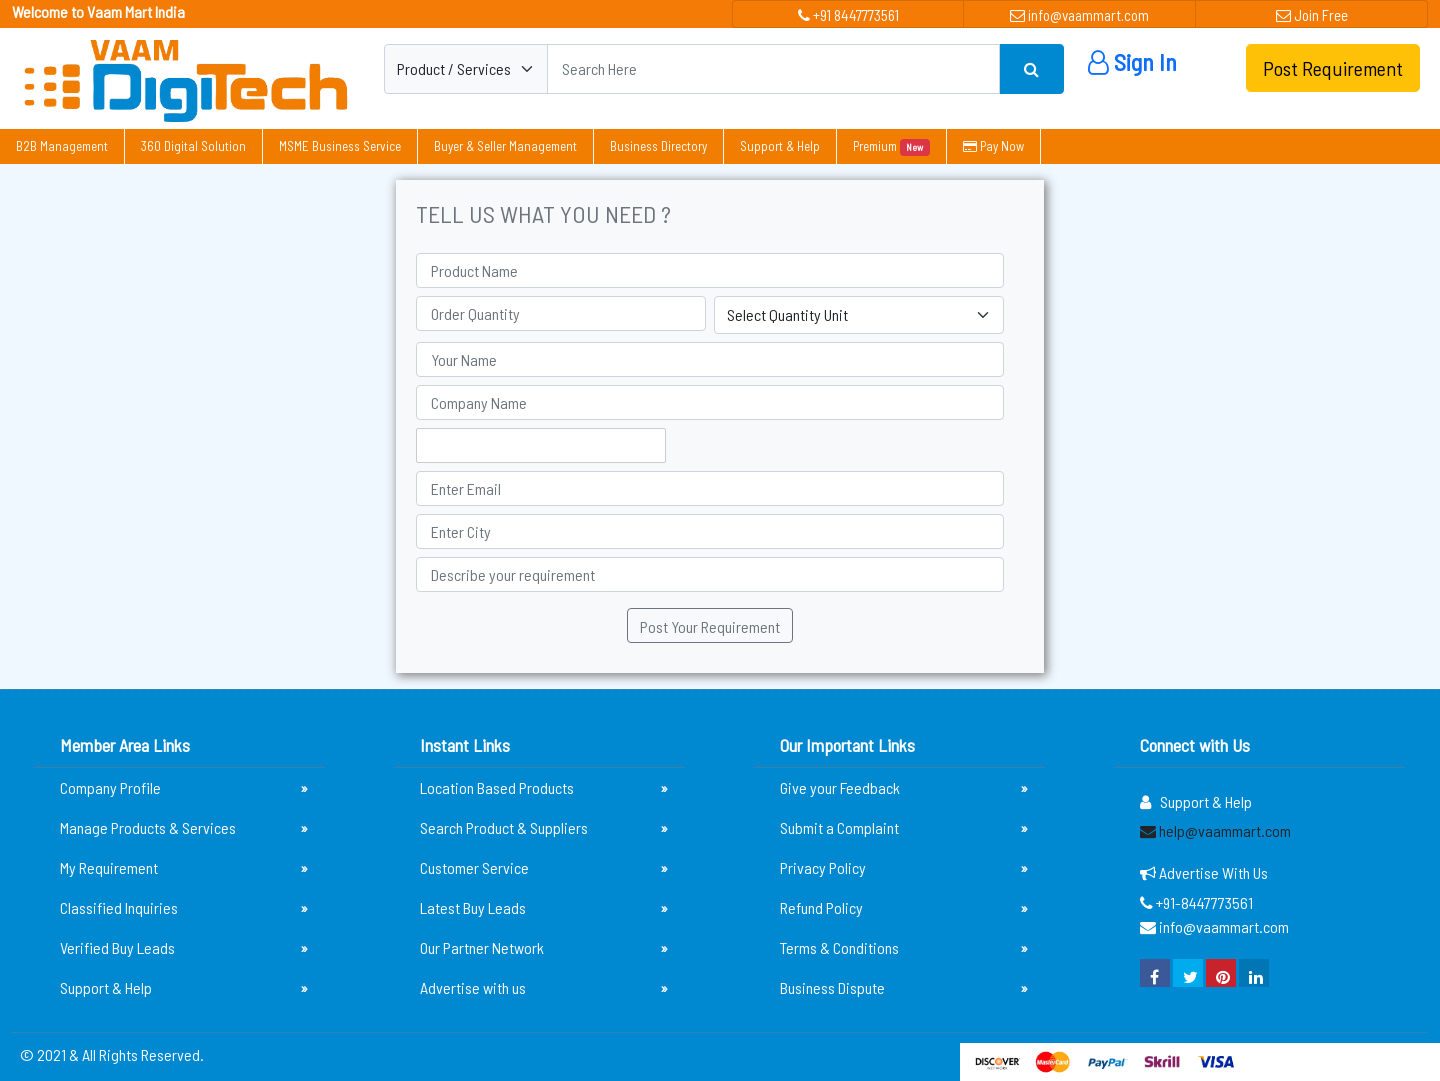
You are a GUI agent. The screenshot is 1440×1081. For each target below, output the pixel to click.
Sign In (1132, 61)
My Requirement (184, 868)
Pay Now (993, 146)
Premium (891, 147)
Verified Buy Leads (184, 948)
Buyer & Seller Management (505, 146)
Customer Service (544, 868)
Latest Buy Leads (544, 908)
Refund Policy (904, 908)
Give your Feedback (904, 788)
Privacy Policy (904, 868)
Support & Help (780, 146)
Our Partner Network (544, 948)
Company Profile (184, 788)
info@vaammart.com (1079, 15)
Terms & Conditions (904, 948)
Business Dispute (904, 988)
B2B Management (62, 146)
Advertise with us (544, 988)
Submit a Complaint (904, 828)
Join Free (1312, 15)
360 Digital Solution (193, 146)
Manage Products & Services (184, 828)
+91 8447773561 (848, 15)
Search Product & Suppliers (544, 828)
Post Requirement (1333, 68)
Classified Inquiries (184, 908)
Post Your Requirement (710, 626)
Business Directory (658, 146)
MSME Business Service (340, 146)
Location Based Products (544, 788)
